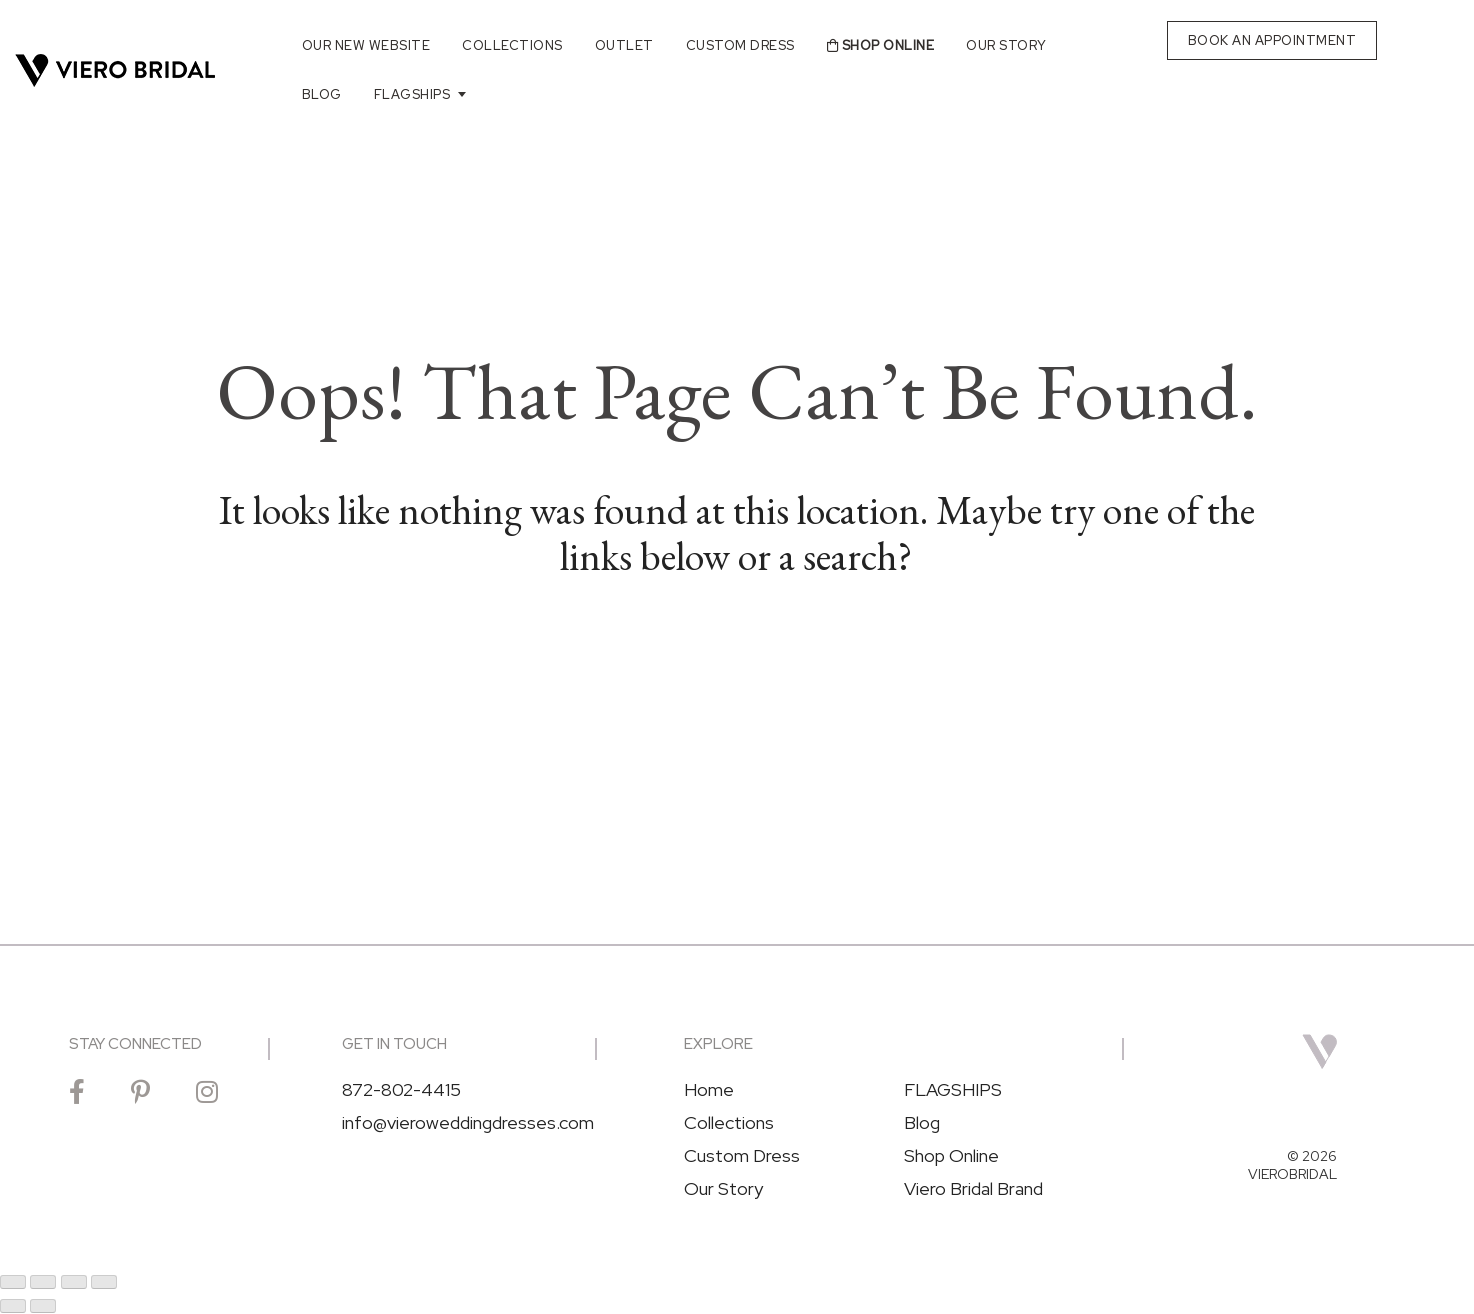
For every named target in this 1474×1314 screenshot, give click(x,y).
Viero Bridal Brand (973, 1189)
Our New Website (366, 45)
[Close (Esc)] (104, 1282)
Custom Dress (740, 45)
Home (709, 1090)
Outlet (624, 45)
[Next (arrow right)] (43, 1306)
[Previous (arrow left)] (13, 1306)
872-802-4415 (401, 1090)
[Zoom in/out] (13, 1282)
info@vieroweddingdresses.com (468, 1123)
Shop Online (881, 45)
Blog (322, 94)
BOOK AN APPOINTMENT (1272, 40)
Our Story (1006, 45)
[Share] (74, 1282)
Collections (512, 45)
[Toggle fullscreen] (43, 1282)
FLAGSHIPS (412, 94)
